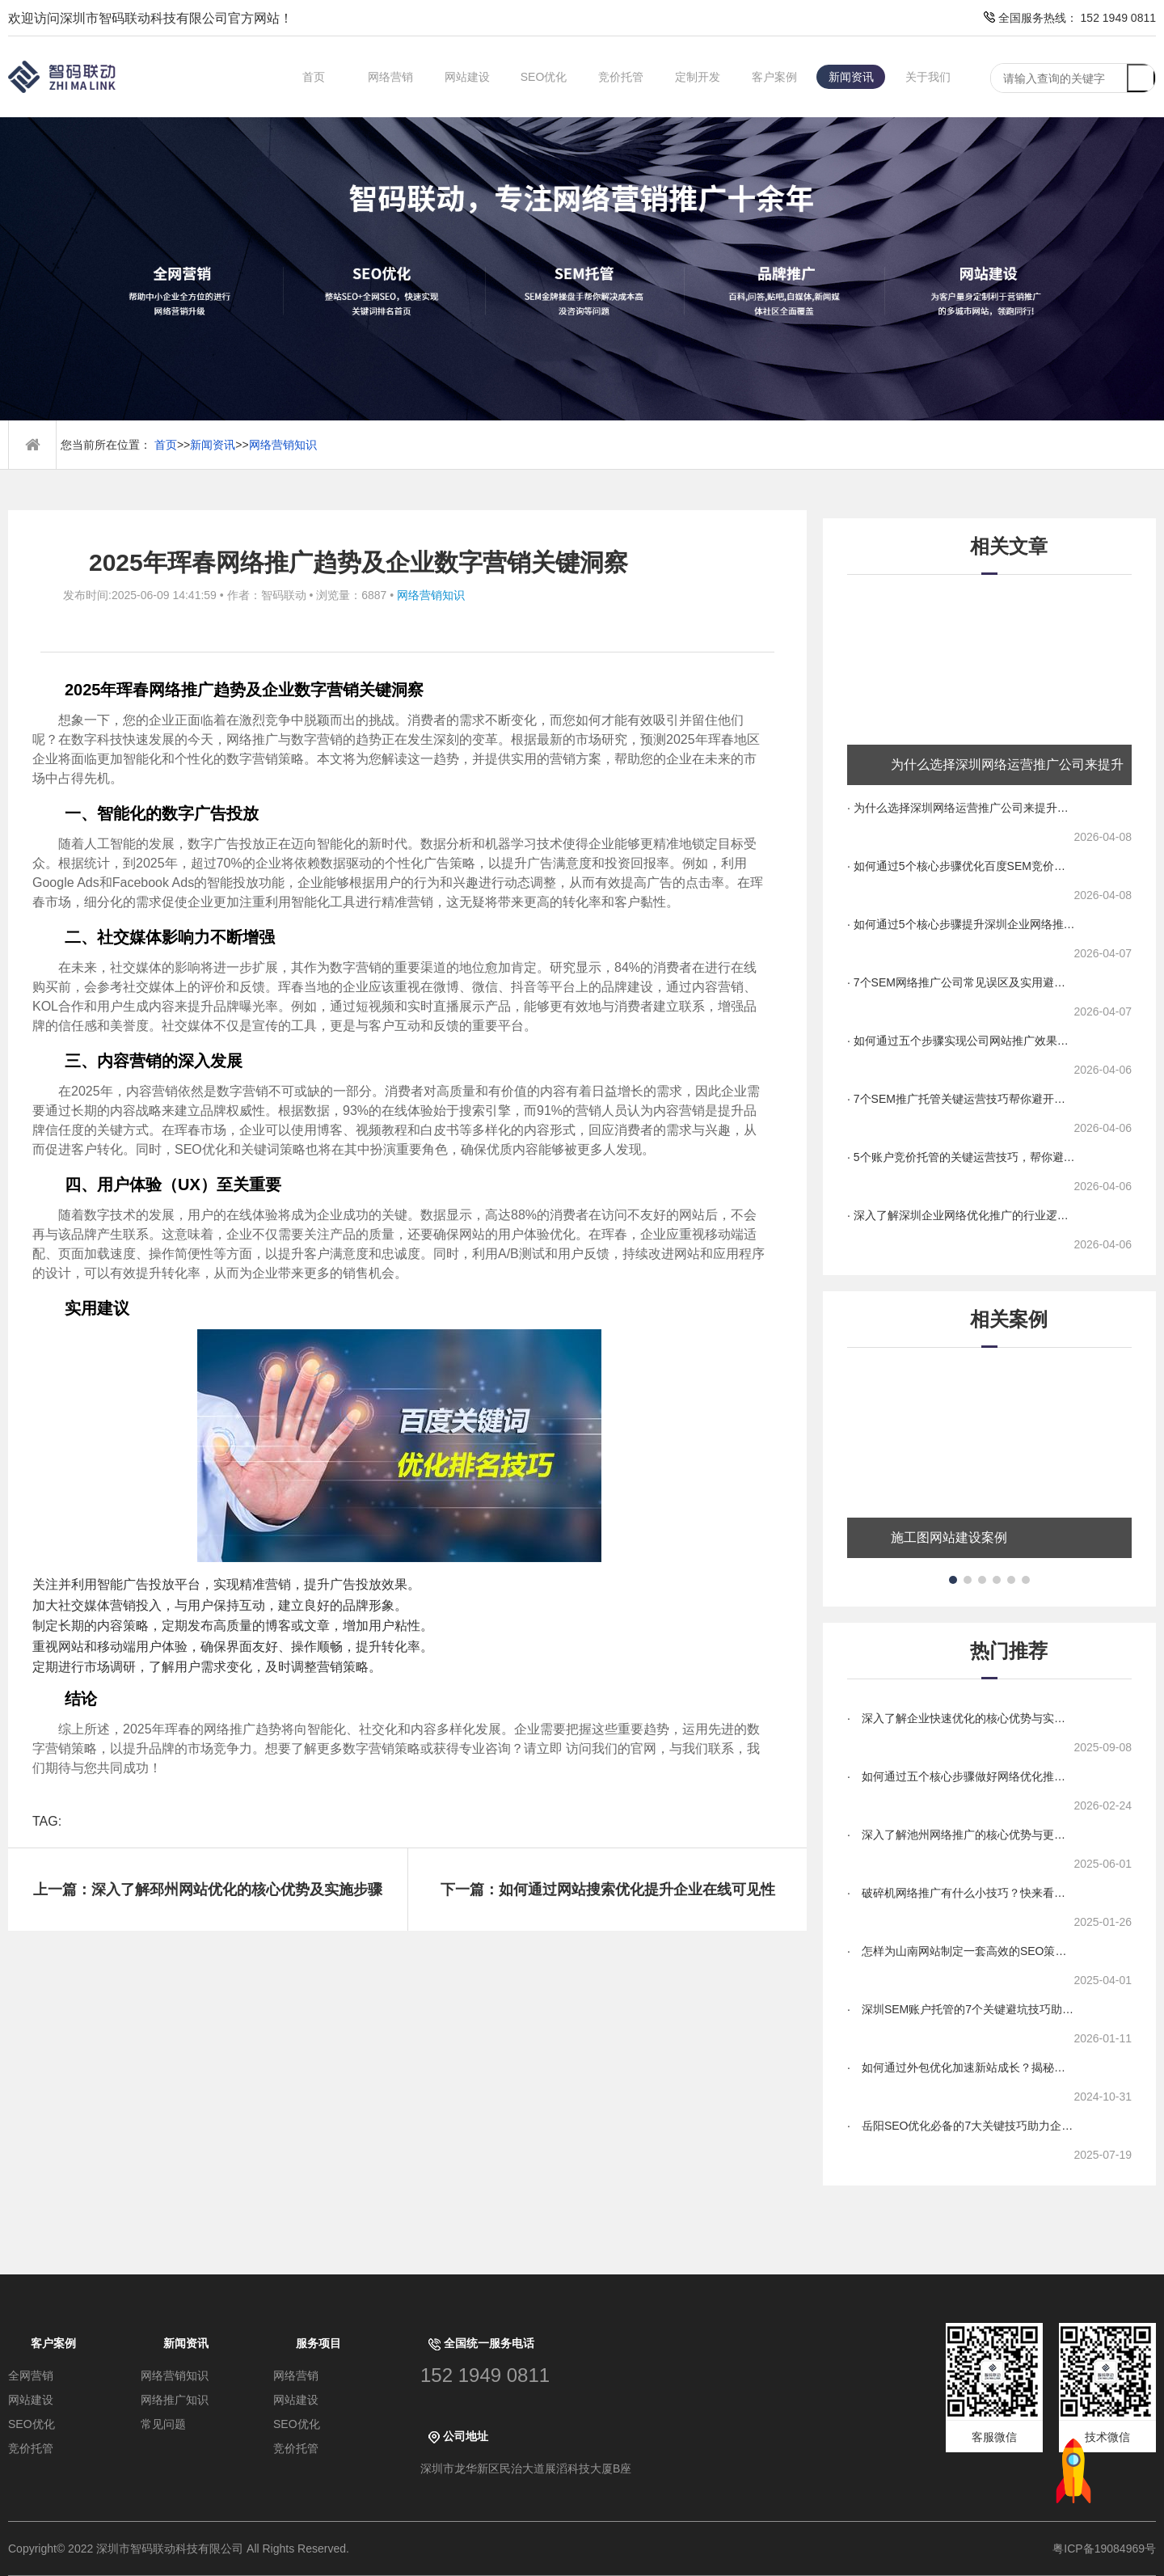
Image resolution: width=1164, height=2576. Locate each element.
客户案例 (774, 76)
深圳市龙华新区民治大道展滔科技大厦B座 (525, 2468)
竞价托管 (620, 76)
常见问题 (163, 2424)
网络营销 (390, 76)
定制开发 (697, 76)
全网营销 (30, 2375)
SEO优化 (544, 76)
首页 (313, 76)
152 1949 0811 (485, 2375)
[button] (953, 1580)
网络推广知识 (175, 2399)
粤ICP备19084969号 (1104, 2548)
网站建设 (467, 76)
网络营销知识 (283, 444)
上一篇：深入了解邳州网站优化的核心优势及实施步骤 (207, 1889)
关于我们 (928, 76)
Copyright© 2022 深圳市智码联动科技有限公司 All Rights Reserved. (184, 2548)
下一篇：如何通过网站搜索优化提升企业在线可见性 (608, 1889)
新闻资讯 (851, 76)
